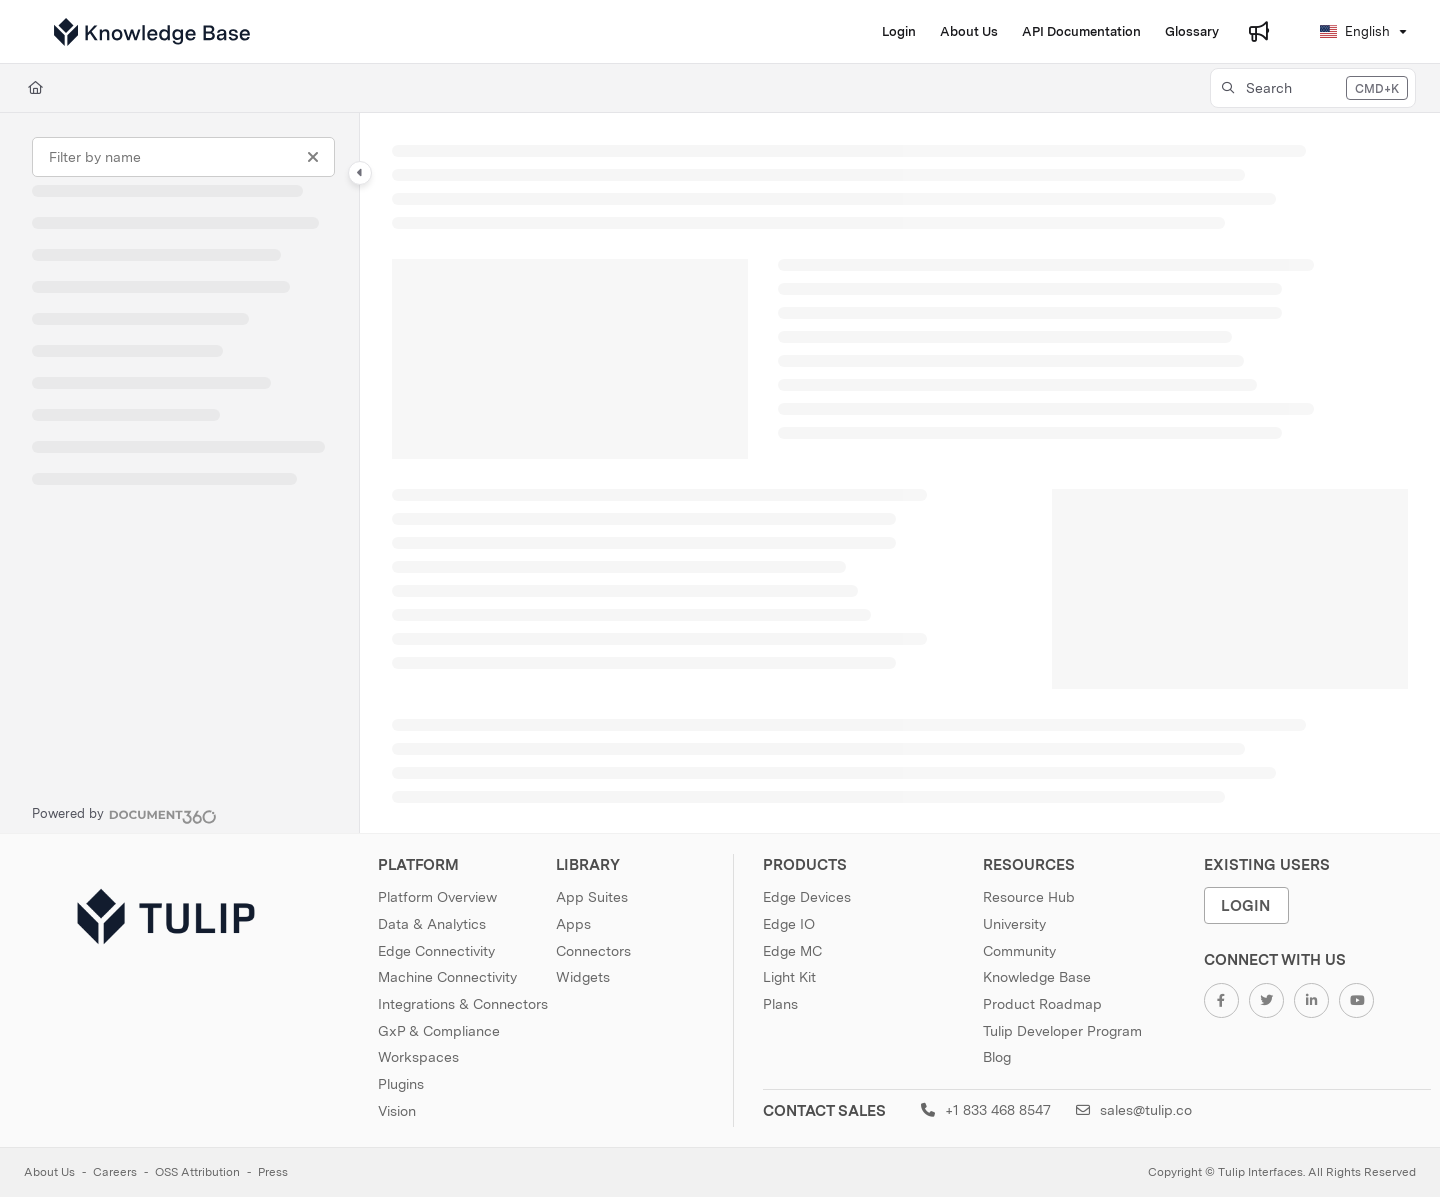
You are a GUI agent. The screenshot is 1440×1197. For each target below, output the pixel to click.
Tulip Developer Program (1062, 1031)
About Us (49, 1172)
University (1014, 924)
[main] (900, 473)
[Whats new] (1259, 32)
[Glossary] (1192, 32)
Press (273, 1172)
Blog (997, 1057)
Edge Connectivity (436, 951)
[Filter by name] (183, 157)
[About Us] (969, 32)
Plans (780, 1004)
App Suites (592, 897)
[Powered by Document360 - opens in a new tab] (124, 814)
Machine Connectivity (447, 977)
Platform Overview (437, 897)
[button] (1313, 88)
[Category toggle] (360, 173)
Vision (397, 1111)
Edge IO (789, 924)
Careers (115, 1172)
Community (1019, 951)
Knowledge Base (1037, 977)
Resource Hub (1029, 897)
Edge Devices (807, 897)
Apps (573, 924)
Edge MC (792, 951)
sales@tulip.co (1134, 1110)
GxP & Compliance (439, 1031)
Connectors (593, 951)
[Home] (35, 88)
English (1355, 31)
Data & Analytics (432, 924)
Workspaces (418, 1057)
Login (1246, 905)
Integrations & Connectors (463, 1004)
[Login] (899, 32)
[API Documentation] (1081, 32)
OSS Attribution (197, 1172)
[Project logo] (152, 32)
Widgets (583, 977)
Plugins (401, 1084)
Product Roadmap (1042, 1004)
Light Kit (789, 977)
